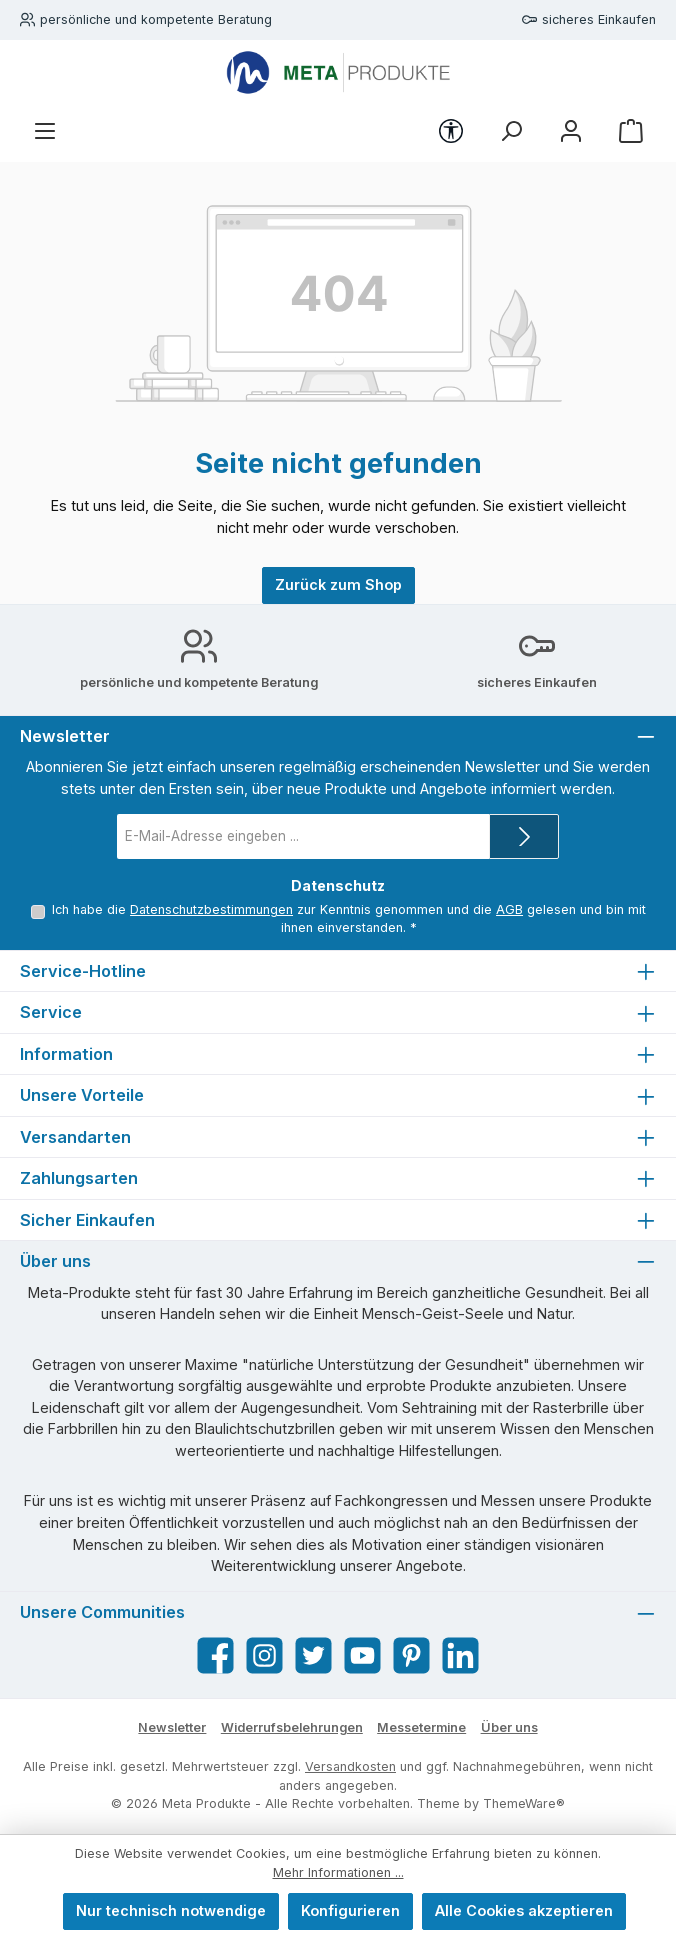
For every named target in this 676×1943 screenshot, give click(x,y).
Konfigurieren (350, 1910)
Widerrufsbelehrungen (292, 1727)
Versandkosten (350, 1766)
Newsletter (172, 1727)
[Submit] (524, 836)
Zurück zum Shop (338, 584)
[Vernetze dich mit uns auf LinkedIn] (460, 1655)
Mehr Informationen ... (338, 1872)
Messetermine (421, 1727)
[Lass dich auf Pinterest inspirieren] (411, 1655)
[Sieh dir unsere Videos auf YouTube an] (362, 1655)
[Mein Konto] (571, 131)
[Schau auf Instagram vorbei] (264, 1655)
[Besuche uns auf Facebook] (215, 1655)
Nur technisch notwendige (171, 1910)
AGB (509, 909)
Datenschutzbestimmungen (211, 909)
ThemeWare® (524, 1803)
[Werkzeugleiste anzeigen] (451, 131)
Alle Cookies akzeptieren (524, 1910)
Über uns (509, 1727)
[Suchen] (511, 131)
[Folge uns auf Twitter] (313, 1655)
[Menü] (45, 131)
